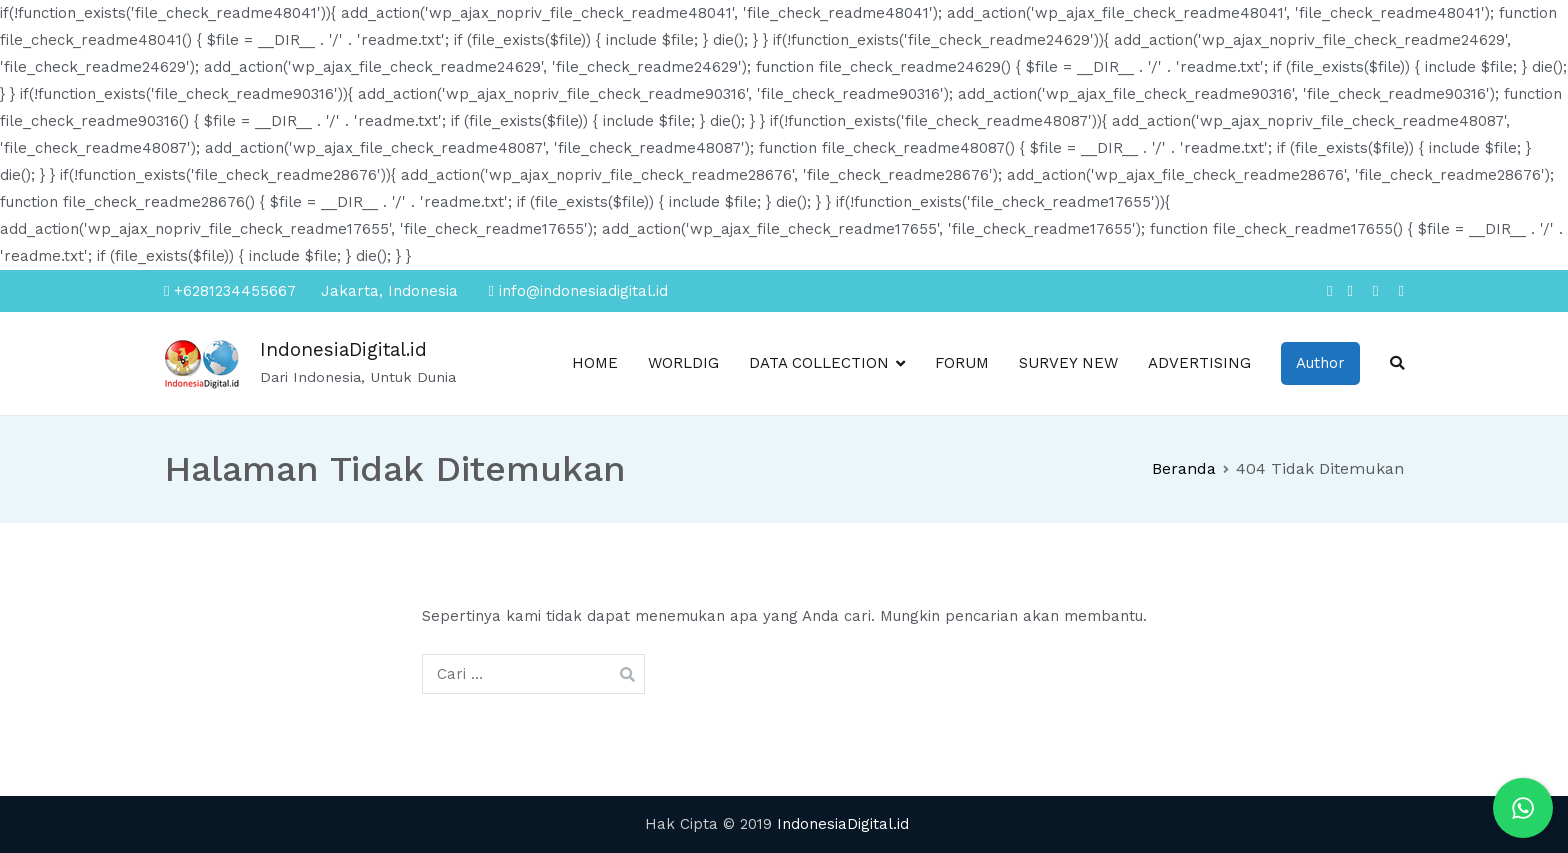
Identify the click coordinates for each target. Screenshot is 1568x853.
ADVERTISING (1199, 363)
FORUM (962, 363)
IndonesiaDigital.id (343, 349)
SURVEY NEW (1068, 363)
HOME (595, 363)
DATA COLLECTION (819, 363)
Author (1320, 363)
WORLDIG (683, 363)
